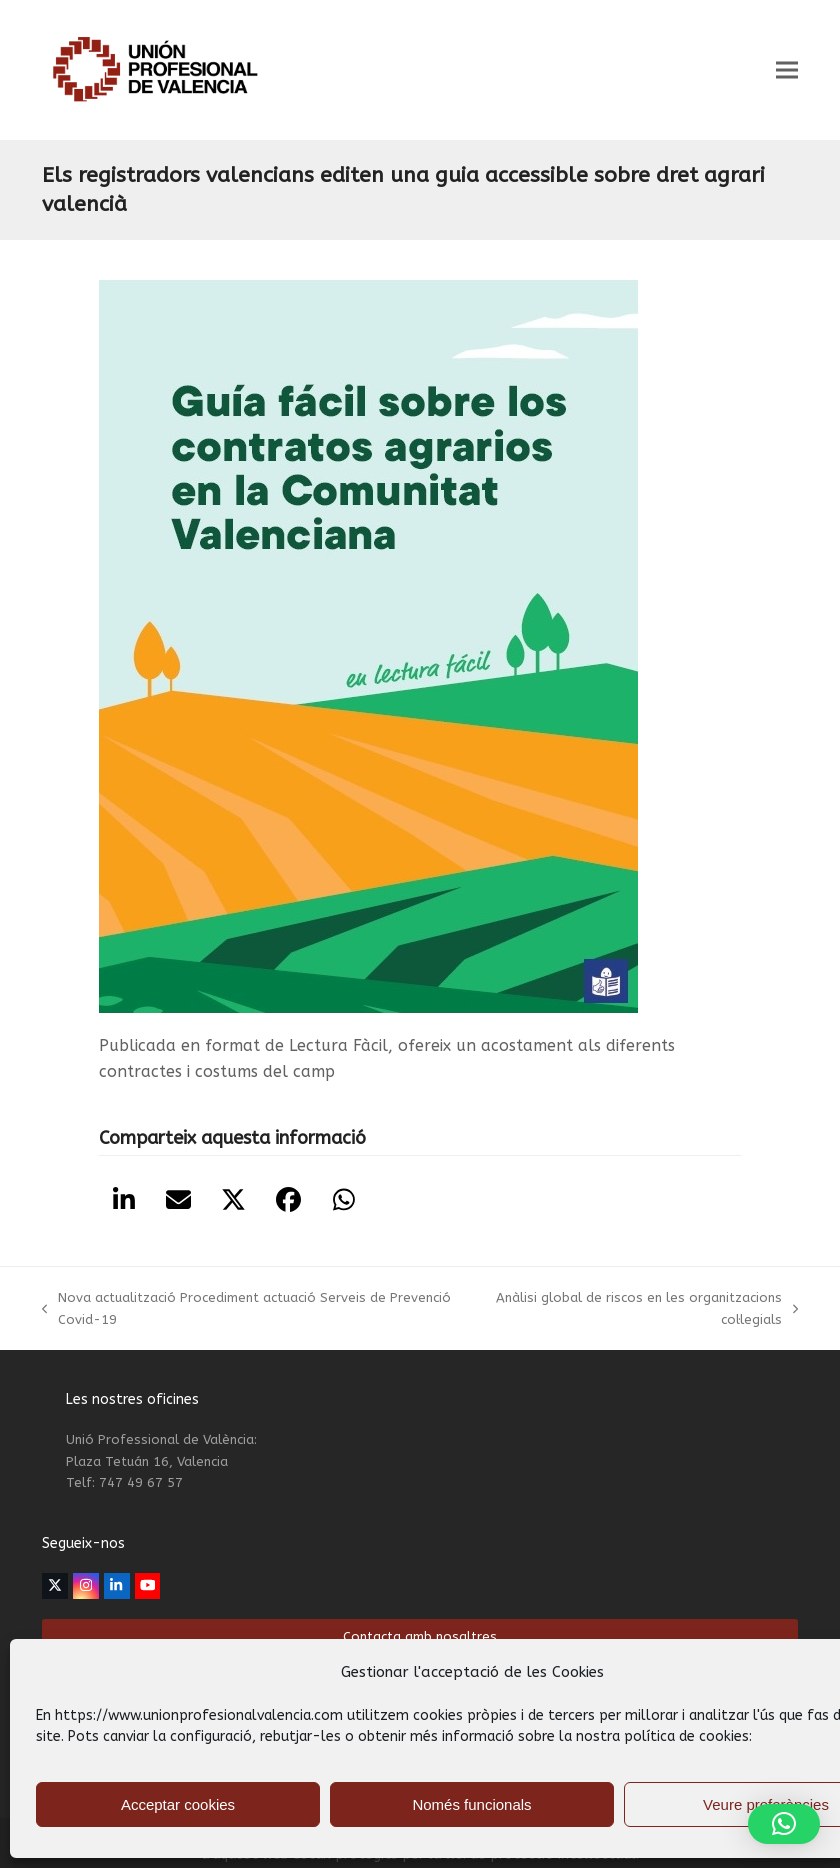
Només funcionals (471, 1804)
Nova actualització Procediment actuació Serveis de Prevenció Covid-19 (246, 1310)
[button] (787, 70)
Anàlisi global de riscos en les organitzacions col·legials (637, 1310)
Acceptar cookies (178, 1804)
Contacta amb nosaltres (420, 1636)
